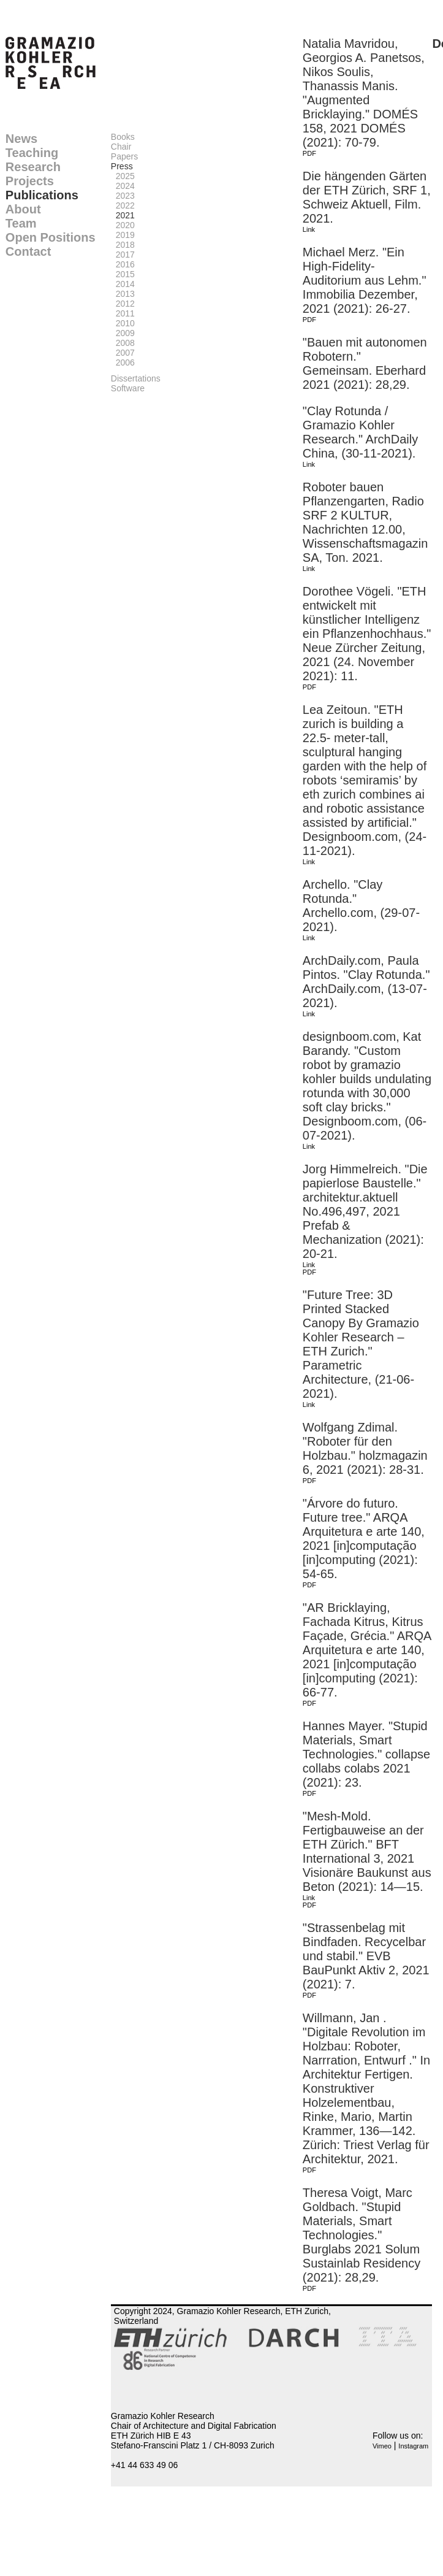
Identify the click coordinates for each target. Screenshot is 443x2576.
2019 (123, 235)
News (21, 138)
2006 (123, 362)
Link (309, 229)
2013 (123, 294)
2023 (123, 196)
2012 (123, 304)
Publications (42, 195)
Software (128, 388)
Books (123, 137)
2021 (123, 215)
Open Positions (51, 237)
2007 (123, 353)
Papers (124, 156)
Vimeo (382, 2446)
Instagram (413, 2446)
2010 (123, 323)
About (23, 209)
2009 (123, 333)
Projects (30, 181)
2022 (123, 205)
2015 (123, 274)
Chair (121, 146)
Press (122, 166)
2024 (123, 186)
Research (33, 167)
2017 (123, 254)
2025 (123, 176)
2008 (123, 343)
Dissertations (136, 378)
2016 (123, 264)
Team (21, 223)
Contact (28, 251)
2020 (123, 225)
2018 (123, 245)
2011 (123, 313)
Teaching (32, 152)
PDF (309, 153)
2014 (123, 284)
